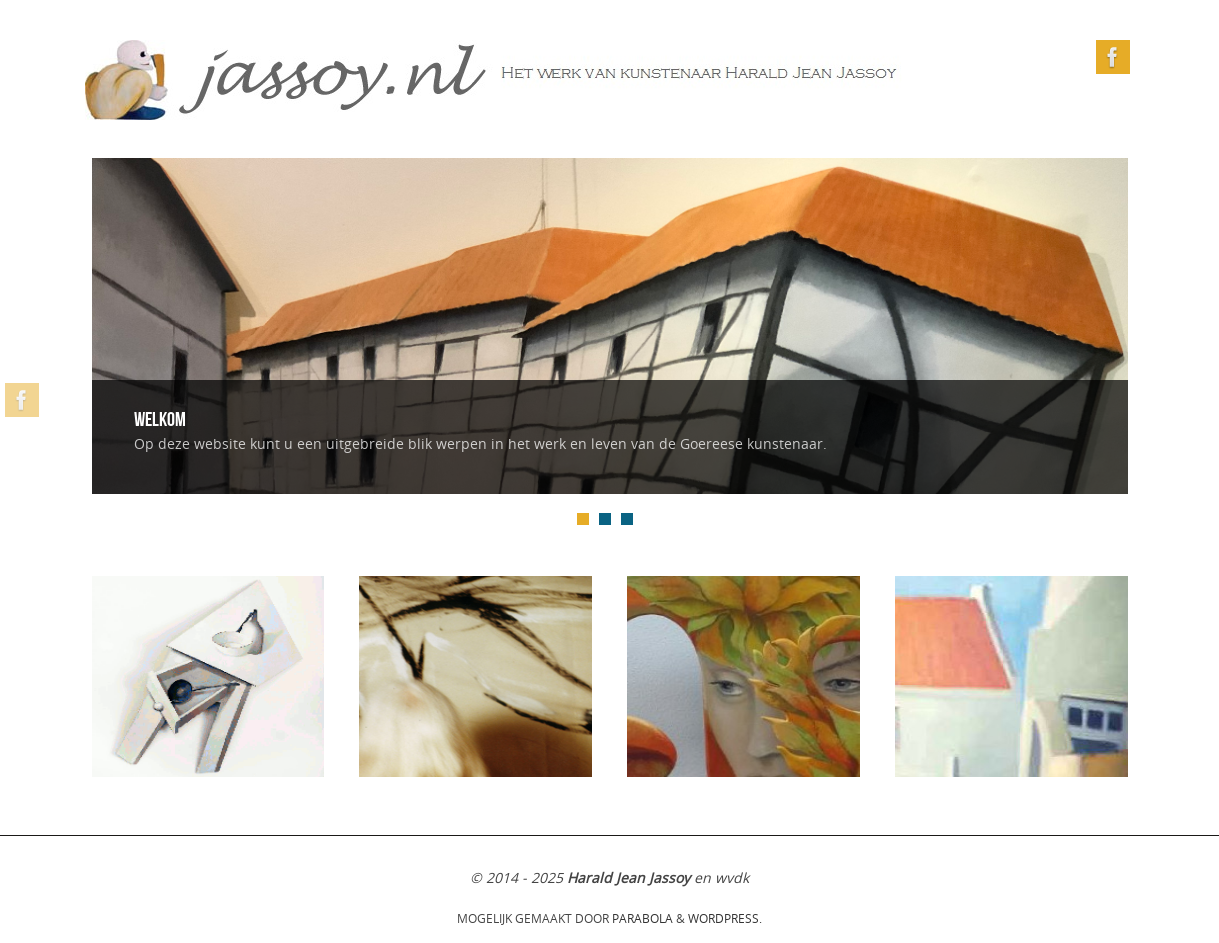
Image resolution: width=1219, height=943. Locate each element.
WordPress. (725, 918)
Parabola (642, 918)
